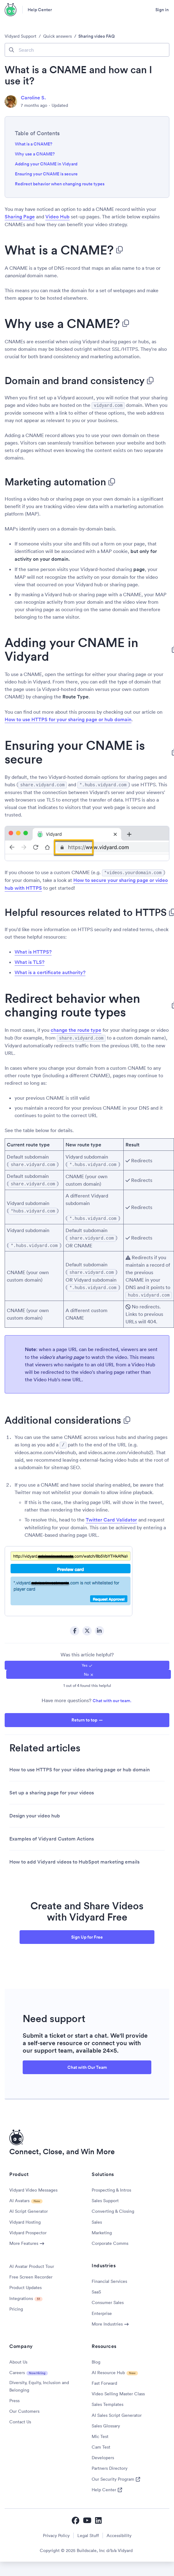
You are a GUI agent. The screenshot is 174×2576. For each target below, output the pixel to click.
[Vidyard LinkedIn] (99, 2517)
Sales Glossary (106, 2423)
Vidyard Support (20, 36)
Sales (97, 2219)
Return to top (84, 1717)
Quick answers (57, 36)
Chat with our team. (112, 1697)
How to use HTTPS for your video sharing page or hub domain (79, 1766)
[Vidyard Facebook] (75, 2517)
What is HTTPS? (33, 951)
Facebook (74, 1627)
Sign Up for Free (87, 1934)
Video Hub (57, 216)
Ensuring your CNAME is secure (46, 174)
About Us (18, 2359)
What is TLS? (29, 961)
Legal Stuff (88, 2532)
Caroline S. (33, 97)
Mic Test (100, 2433)
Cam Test (101, 2444)
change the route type (76, 1029)
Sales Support (105, 2197)
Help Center (40, 10)
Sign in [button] (162, 10)
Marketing (102, 2229)
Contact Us (20, 2418)
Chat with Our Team (87, 2064)
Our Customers (24, 2408)
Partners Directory (109, 2465)
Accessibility (119, 2532)
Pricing (16, 2306)
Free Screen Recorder (31, 2274)
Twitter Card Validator (111, 1516)
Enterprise (102, 2310)
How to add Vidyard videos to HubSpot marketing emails (74, 1858)
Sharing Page (20, 216)
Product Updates (25, 2284)
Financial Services (109, 2278)
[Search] (87, 50)
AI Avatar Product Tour (31, 2263)
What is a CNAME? (33, 144)
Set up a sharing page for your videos (51, 1789)
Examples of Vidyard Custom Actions (51, 1835)
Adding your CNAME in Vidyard (46, 164)
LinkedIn (99, 1627)
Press (14, 2397)
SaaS (96, 2289)
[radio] (87, 1662)
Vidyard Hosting (25, 2219)
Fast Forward (104, 2380)
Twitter (87, 1627)
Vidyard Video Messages (33, 2187)
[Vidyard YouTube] (87, 2517)
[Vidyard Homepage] (11, 9)
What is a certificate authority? (50, 971)
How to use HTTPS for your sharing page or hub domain (68, 719)
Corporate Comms (110, 2240)
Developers (103, 2454)
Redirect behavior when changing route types (59, 184)
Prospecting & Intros (111, 2187)
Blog (96, 2359)
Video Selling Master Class (118, 2390)
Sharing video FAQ (96, 36)
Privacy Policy (56, 2532)
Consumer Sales (108, 2299)
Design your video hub (34, 1812)
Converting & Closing (113, 2208)
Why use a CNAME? (35, 154)
